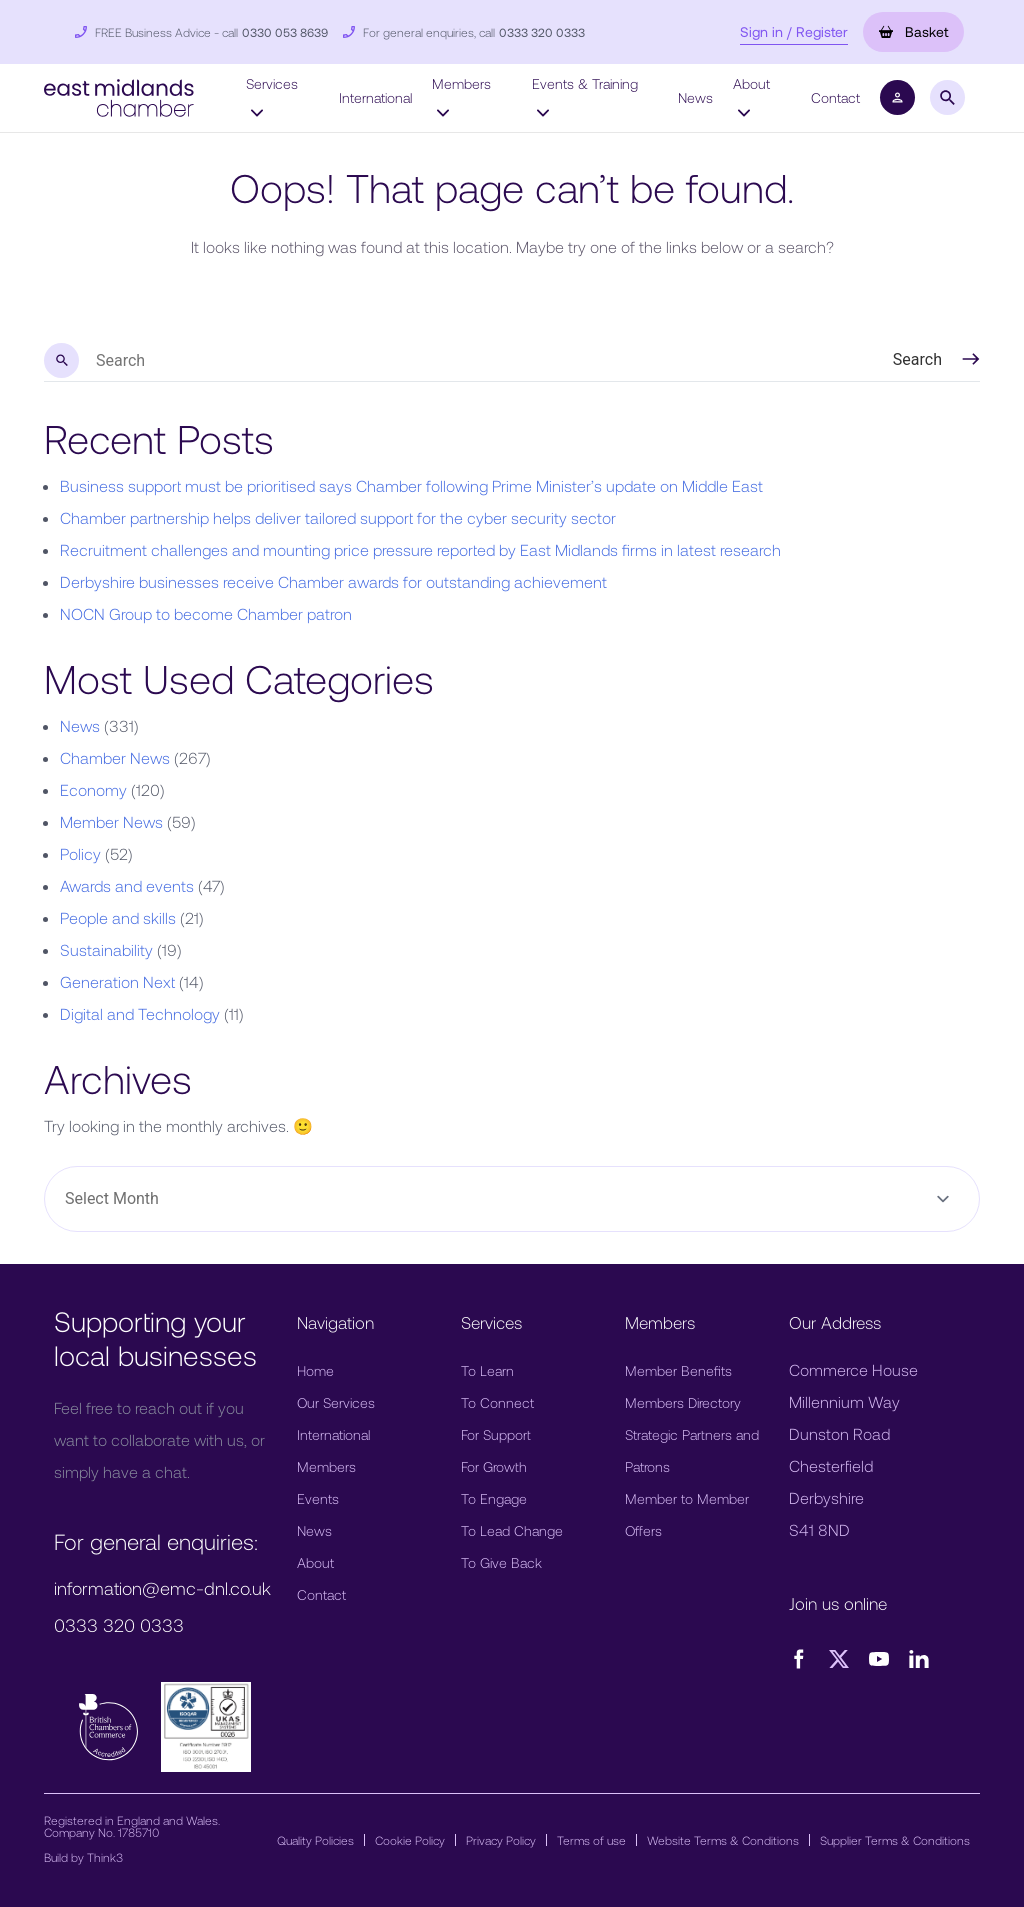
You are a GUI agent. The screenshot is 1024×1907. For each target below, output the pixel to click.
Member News (111, 821)
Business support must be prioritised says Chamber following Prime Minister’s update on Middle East (411, 485)
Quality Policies (315, 1840)
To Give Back (501, 1562)
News (695, 97)
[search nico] (447, 361)
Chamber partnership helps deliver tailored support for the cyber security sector (338, 517)
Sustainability (106, 949)
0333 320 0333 (542, 32)
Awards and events (127, 885)
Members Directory (683, 1402)
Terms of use (591, 1840)
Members (461, 97)
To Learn (487, 1370)
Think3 (105, 1857)
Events (318, 1498)
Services (272, 97)
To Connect (497, 1402)
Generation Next (117, 981)
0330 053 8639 (285, 32)
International (375, 97)
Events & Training (585, 97)
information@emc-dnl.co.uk (162, 1588)
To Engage (494, 1498)
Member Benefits (678, 1370)
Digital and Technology (140, 1013)
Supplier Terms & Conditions (895, 1840)
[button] (119, 95)
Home (315, 1370)
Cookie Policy (410, 1840)
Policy (80, 853)
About (751, 97)
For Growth (494, 1466)
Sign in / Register (794, 31)
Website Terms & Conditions (723, 1840)
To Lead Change (512, 1530)
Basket (913, 31)
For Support (496, 1434)
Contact (835, 97)
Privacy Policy (501, 1840)
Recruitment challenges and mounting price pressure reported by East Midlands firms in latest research (420, 549)
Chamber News (115, 757)
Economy (93, 789)
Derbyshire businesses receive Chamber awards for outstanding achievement (333, 581)
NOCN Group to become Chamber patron (206, 613)
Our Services (336, 1402)
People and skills (118, 917)
